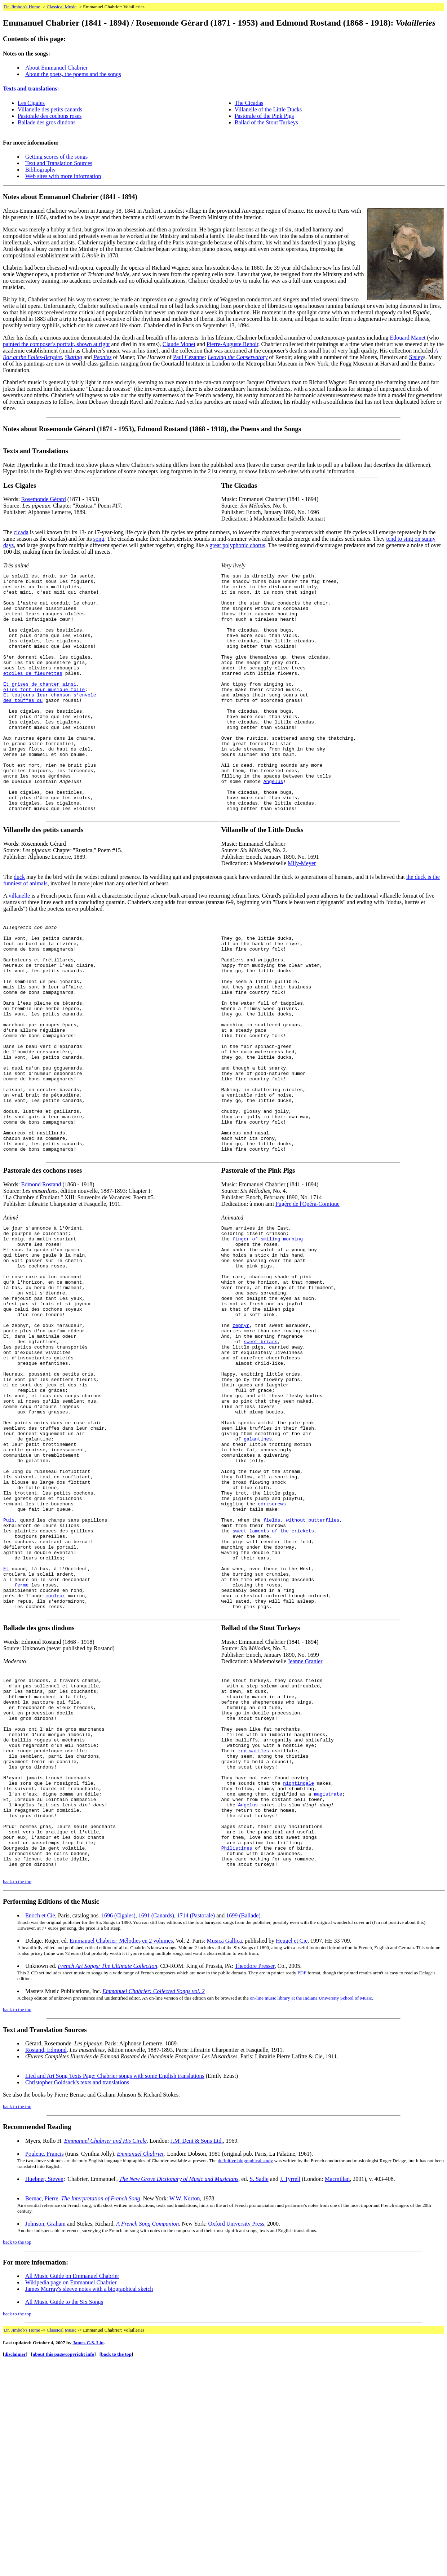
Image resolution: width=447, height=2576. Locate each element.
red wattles (253, 1940)
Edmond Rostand (41, 1279)
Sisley (416, 357)
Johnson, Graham (45, 2437)
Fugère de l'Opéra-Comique (307, 1299)
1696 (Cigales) (118, 2128)
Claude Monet (179, 344)
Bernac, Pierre (41, 2411)
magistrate (328, 1991)
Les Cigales (31, 103)
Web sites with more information (63, 176)
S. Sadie (258, 2392)
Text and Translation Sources (58, 163)
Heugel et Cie (291, 2154)
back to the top (17, 2094)
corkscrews (272, 1655)
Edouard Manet (407, 338)
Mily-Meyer (302, 912)
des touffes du (23, 726)
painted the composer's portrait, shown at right (56, 344)
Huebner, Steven (44, 2392)
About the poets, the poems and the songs (73, 74)
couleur (55, 1765)
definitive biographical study (245, 2373)
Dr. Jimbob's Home (22, 6)
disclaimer (15, 2567)
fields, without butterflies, (303, 1674)
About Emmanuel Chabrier (56, 68)
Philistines (236, 2056)
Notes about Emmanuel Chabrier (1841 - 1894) (70, 196)
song (98, 539)
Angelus (273, 823)
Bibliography (40, 170)
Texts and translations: (31, 88)
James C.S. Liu (87, 2555)
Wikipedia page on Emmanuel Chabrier (71, 2495)
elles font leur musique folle (44, 713)
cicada (21, 532)
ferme (21, 1752)
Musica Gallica (224, 2154)
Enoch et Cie (40, 2128)
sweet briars (261, 1460)
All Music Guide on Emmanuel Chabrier (72, 2489)
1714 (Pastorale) (196, 2128)
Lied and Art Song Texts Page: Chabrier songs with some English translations (114, 2289)
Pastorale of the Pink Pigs (264, 116)
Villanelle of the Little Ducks (268, 109)
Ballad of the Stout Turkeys (266, 122)
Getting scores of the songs (56, 157)
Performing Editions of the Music (51, 2114)
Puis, (10, 1674)
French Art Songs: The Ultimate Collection (107, 2179)
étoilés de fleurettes (32, 693)
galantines (258, 1577)
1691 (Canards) (156, 2128)
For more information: (35, 2475)
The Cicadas (249, 103)
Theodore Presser (255, 2179)
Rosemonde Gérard (43, 499)
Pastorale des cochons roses (49, 116)
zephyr (241, 1441)
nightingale (298, 1978)
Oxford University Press (236, 2437)
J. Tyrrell (290, 2392)
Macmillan (337, 2392)
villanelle (19, 944)
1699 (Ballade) (243, 2128)
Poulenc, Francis (44, 2367)
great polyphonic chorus (237, 545)
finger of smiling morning (268, 1337)
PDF (301, 2185)
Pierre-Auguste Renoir (232, 344)
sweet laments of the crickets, (275, 1687)
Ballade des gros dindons (46, 122)
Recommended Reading (37, 2339)
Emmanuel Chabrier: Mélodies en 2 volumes (121, 2154)
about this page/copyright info (63, 2567)
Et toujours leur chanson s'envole (49, 719)
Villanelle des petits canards (50, 109)
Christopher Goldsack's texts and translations (77, 2295)
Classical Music (61, 6)
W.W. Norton (184, 2411)
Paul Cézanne (189, 357)
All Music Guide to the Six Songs (64, 2515)
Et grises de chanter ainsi (39, 706)
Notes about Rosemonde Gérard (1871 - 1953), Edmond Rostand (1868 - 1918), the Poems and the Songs (152, 429)
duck (19, 925)
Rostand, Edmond (46, 2263)
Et (6, 1733)
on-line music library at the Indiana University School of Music (311, 2211)
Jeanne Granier (305, 1834)
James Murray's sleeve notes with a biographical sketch (89, 2502)
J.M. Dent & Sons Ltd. (197, 2354)
